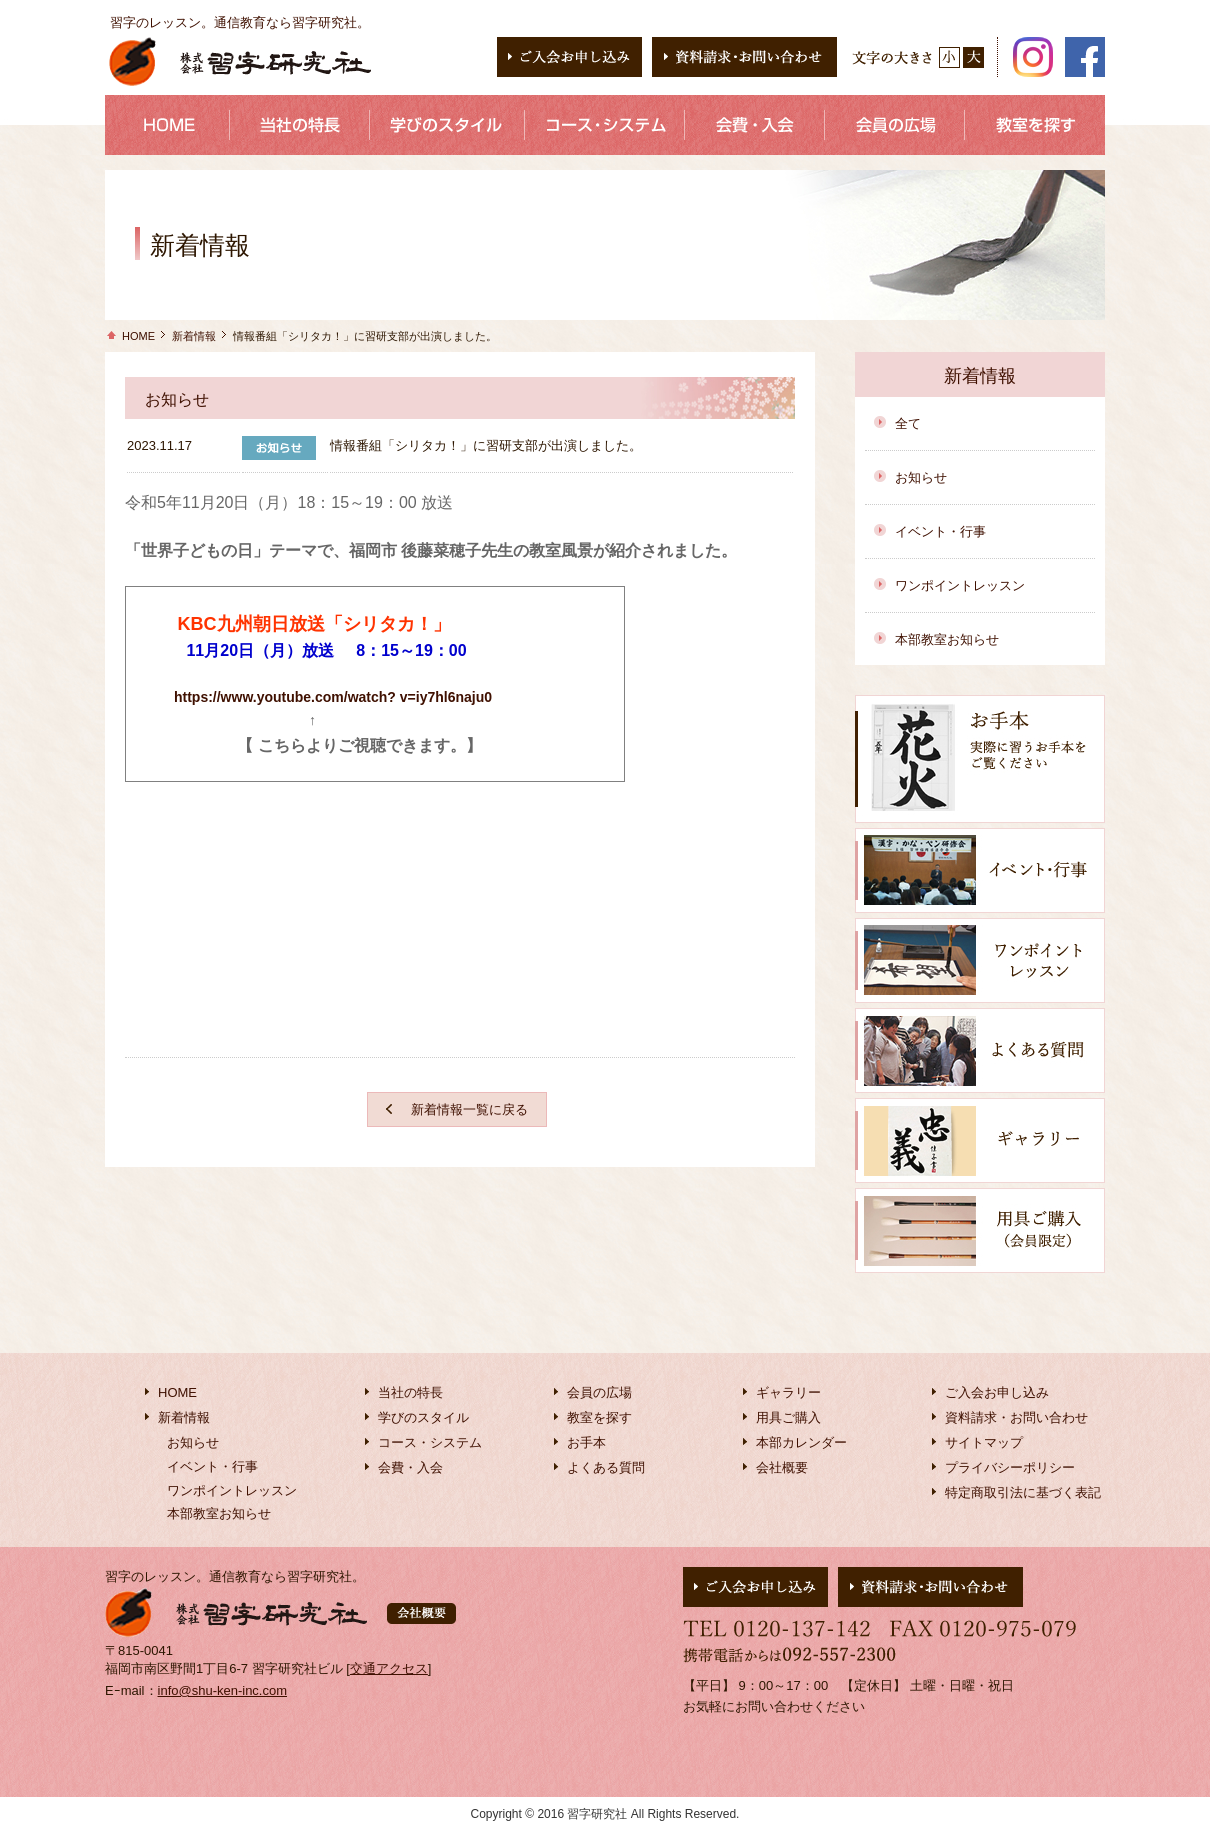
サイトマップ (984, 1442)
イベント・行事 (940, 531)
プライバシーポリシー (1010, 1467)
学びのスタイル (423, 1417)
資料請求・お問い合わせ (1016, 1417)
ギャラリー (788, 1392)
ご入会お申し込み (997, 1392)
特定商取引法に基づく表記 (1023, 1492)
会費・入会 (410, 1467)
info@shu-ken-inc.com (223, 1690)
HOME (138, 336)
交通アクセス (389, 1668)
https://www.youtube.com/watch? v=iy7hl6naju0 (333, 697)
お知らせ (921, 477)
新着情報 (194, 336)
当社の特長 (410, 1392)
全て (908, 423)
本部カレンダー (801, 1442)
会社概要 (782, 1467)
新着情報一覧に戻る (469, 1109)
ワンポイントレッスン (960, 585)
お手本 (586, 1442)
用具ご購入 (788, 1417)
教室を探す (599, 1417)
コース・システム (430, 1442)
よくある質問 (606, 1467)
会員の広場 (599, 1392)
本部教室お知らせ (947, 639)
